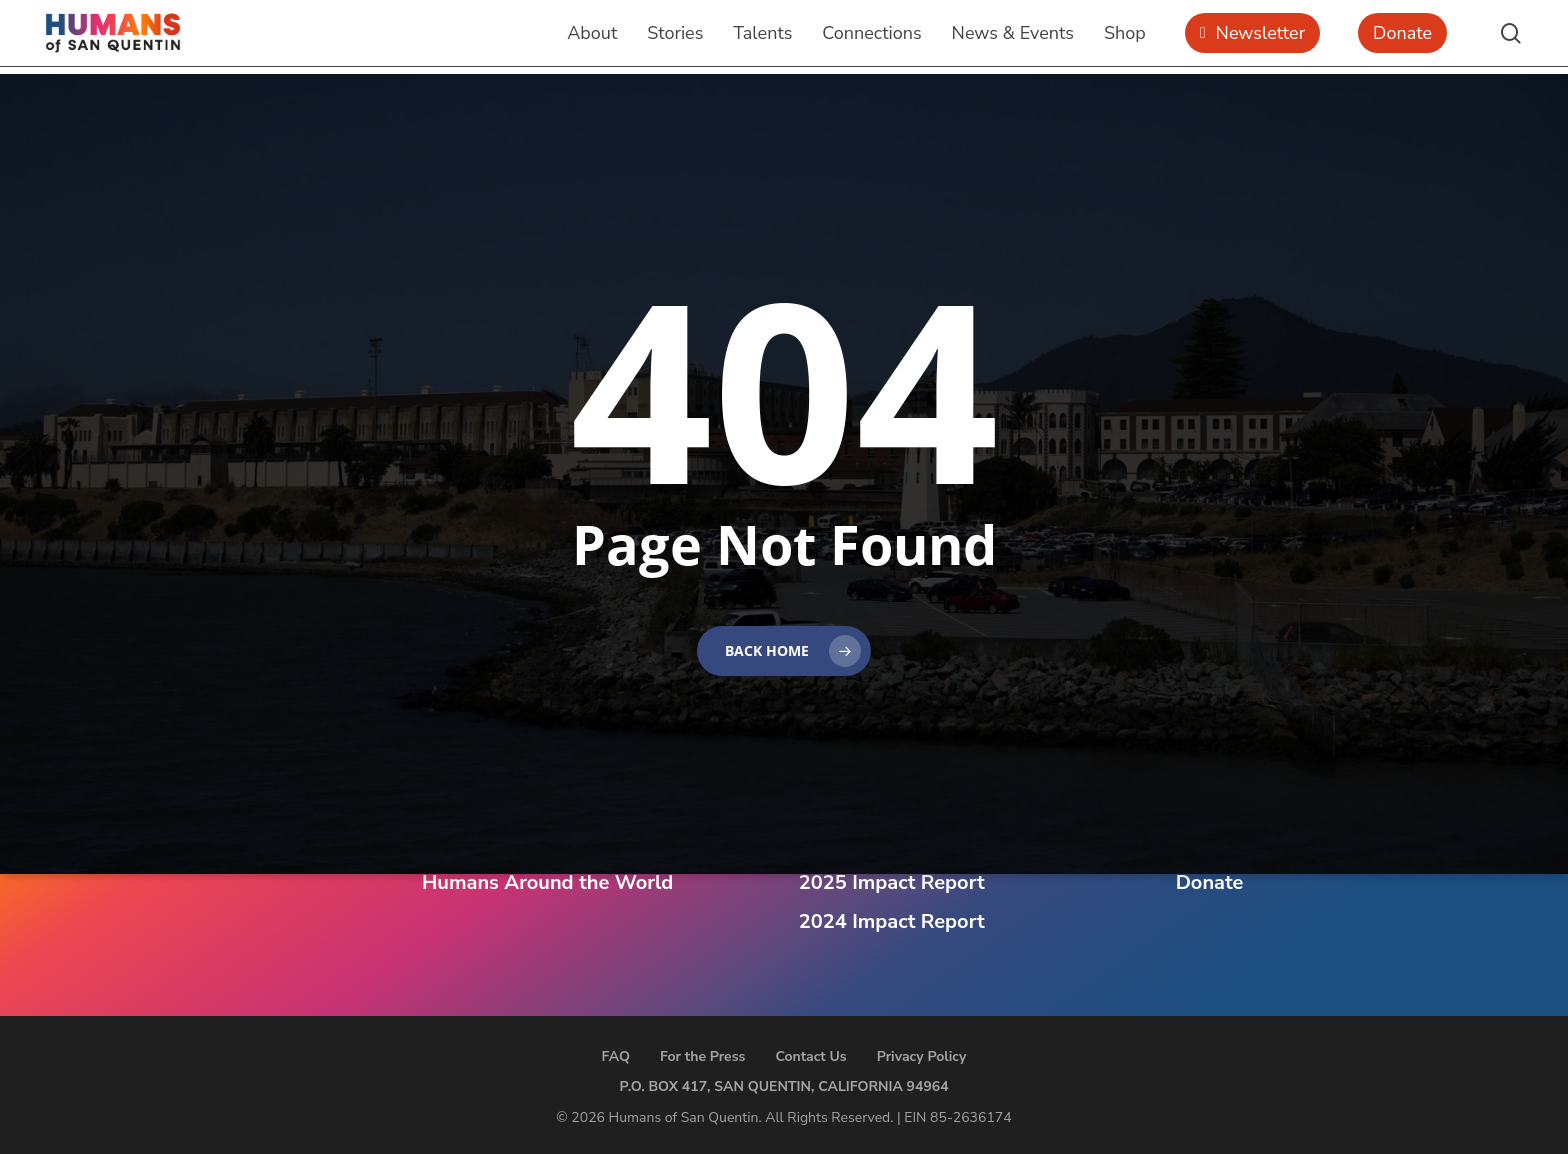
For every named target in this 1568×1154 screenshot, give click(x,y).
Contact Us (810, 1056)
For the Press (703, 1056)
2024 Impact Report (892, 921)
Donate (1210, 882)
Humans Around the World (547, 882)
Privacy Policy (922, 1056)
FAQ (616, 1056)
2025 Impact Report (892, 882)
